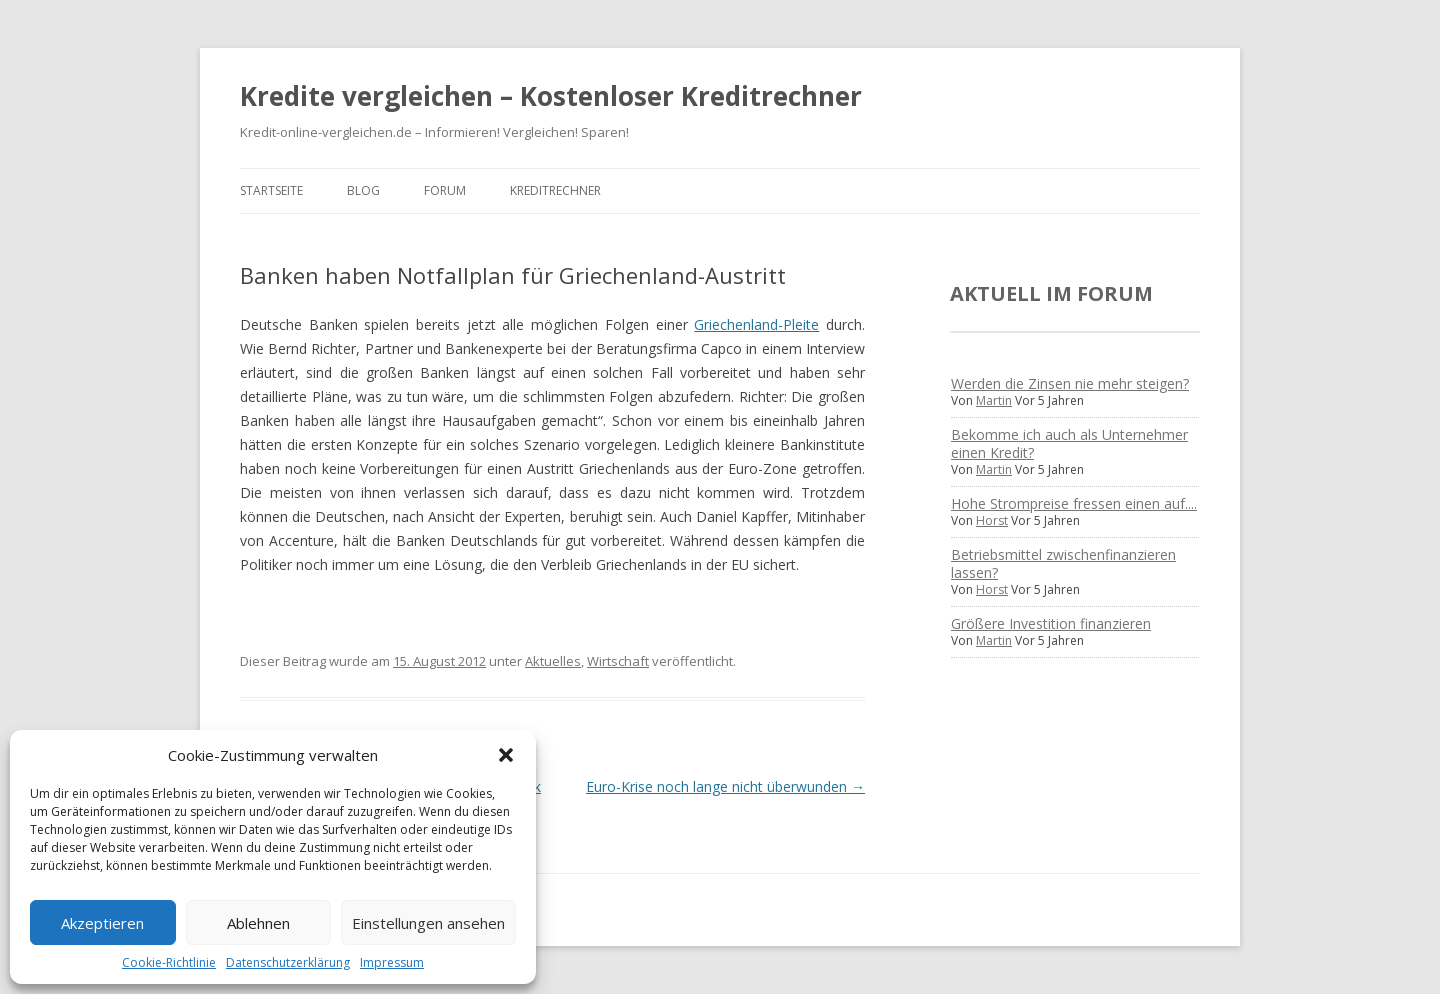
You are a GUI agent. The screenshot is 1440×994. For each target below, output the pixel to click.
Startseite (271, 190)
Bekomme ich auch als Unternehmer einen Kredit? (1069, 443)
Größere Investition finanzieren (1051, 623)
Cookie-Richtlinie (169, 962)
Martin (994, 400)
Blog (363, 190)
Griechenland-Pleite (756, 324)
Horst (992, 520)
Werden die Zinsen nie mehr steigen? (1070, 383)
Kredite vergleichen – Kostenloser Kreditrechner (551, 96)
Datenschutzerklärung (288, 962)
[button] (506, 755)
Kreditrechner (555, 190)
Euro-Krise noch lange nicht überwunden (725, 786)
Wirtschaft (618, 661)
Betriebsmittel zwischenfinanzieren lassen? (1063, 563)
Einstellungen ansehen (428, 923)
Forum (445, 190)
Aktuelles (553, 661)
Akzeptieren (102, 923)
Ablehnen (258, 923)
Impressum (392, 962)
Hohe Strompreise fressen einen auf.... (1074, 503)
